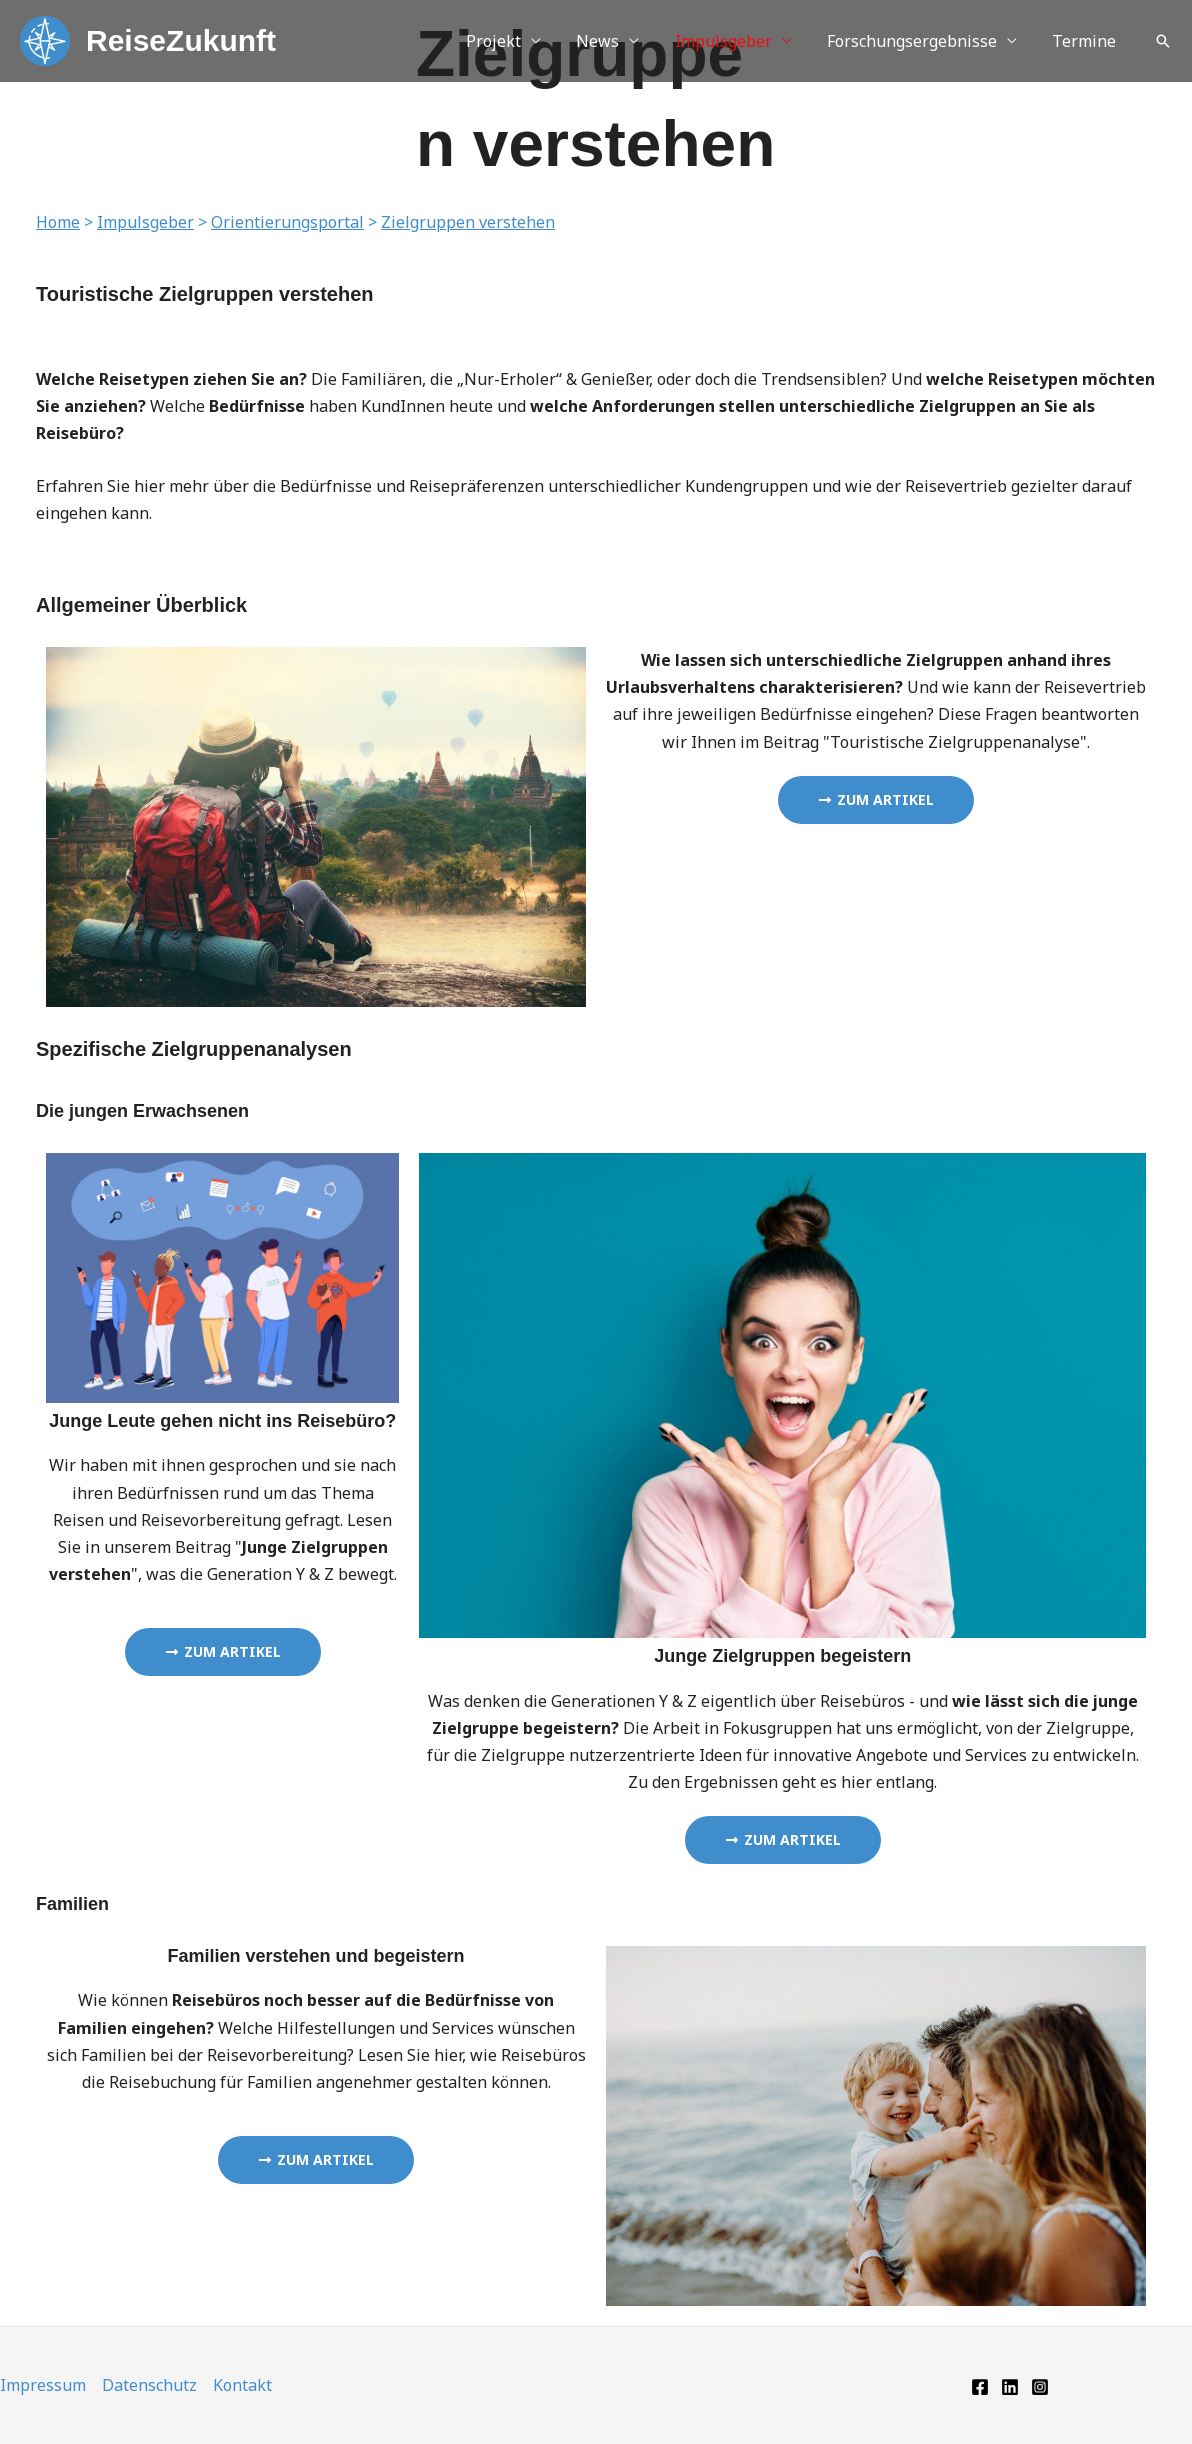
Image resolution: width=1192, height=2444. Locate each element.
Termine (1086, 41)
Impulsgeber (731, 41)
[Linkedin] (1010, 2387)
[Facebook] (980, 2387)
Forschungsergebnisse (917, 41)
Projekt (508, 41)
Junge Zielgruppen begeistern (782, 1656)
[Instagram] (1040, 2387)
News (609, 41)
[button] (1163, 41)
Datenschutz (149, 2385)
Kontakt (242, 2385)
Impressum (43, 2385)
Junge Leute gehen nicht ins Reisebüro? (222, 1421)
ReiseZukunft (181, 40)
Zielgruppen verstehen (468, 222)
